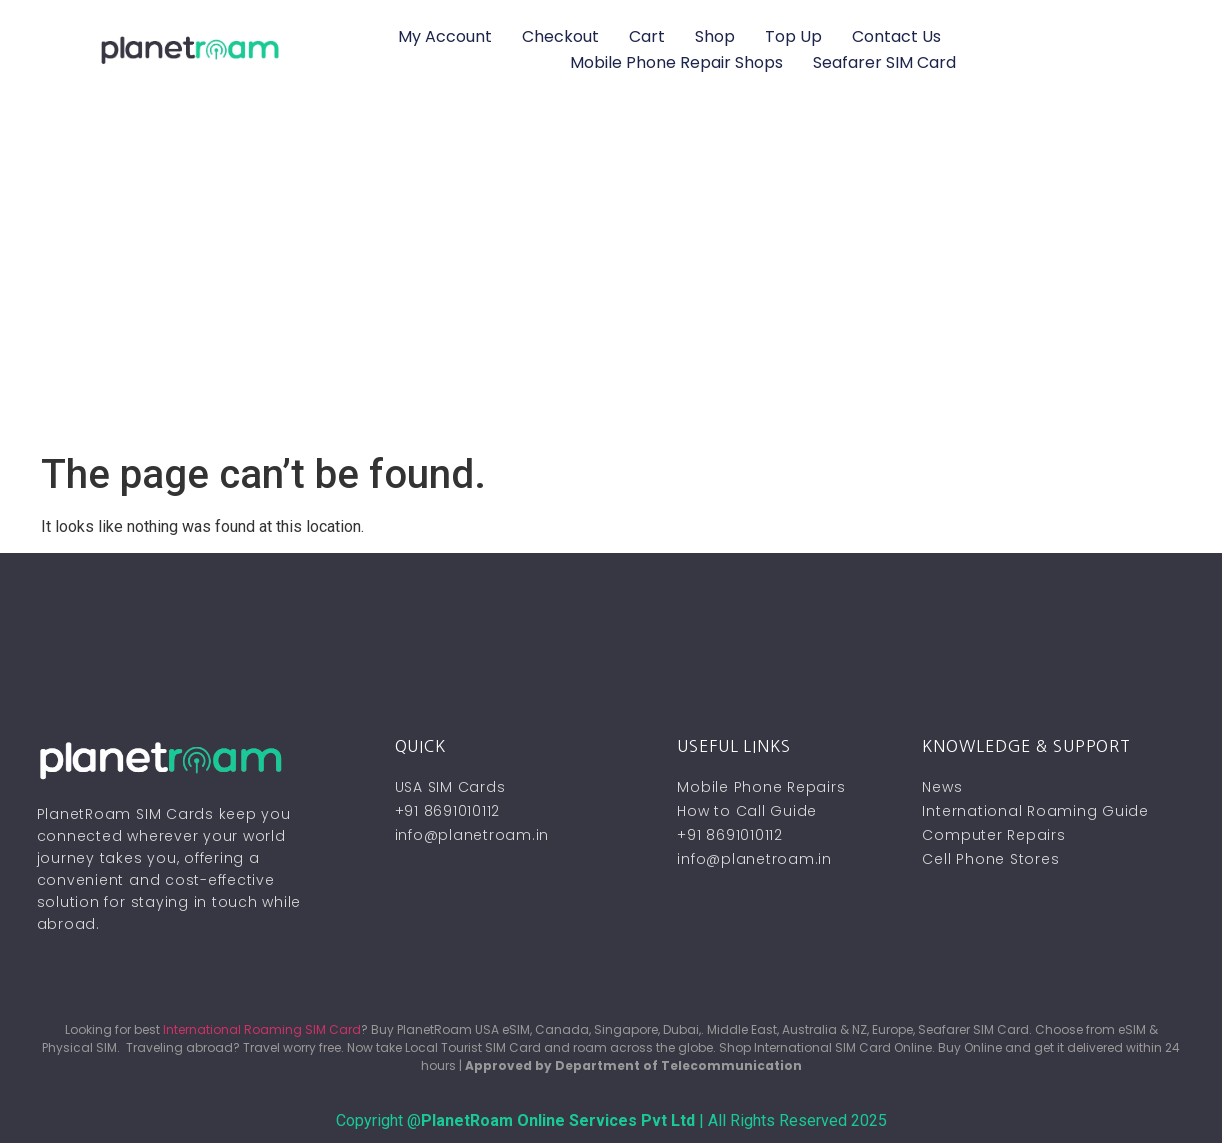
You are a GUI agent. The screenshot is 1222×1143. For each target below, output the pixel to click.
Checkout (560, 36)
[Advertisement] (611, 301)
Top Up (793, 36)
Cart (647, 36)
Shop (715, 36)
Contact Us (896, 36)
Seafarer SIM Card (884, 62)
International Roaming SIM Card (262, 1029)
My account (445, 36)
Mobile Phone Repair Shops (676, 62)
